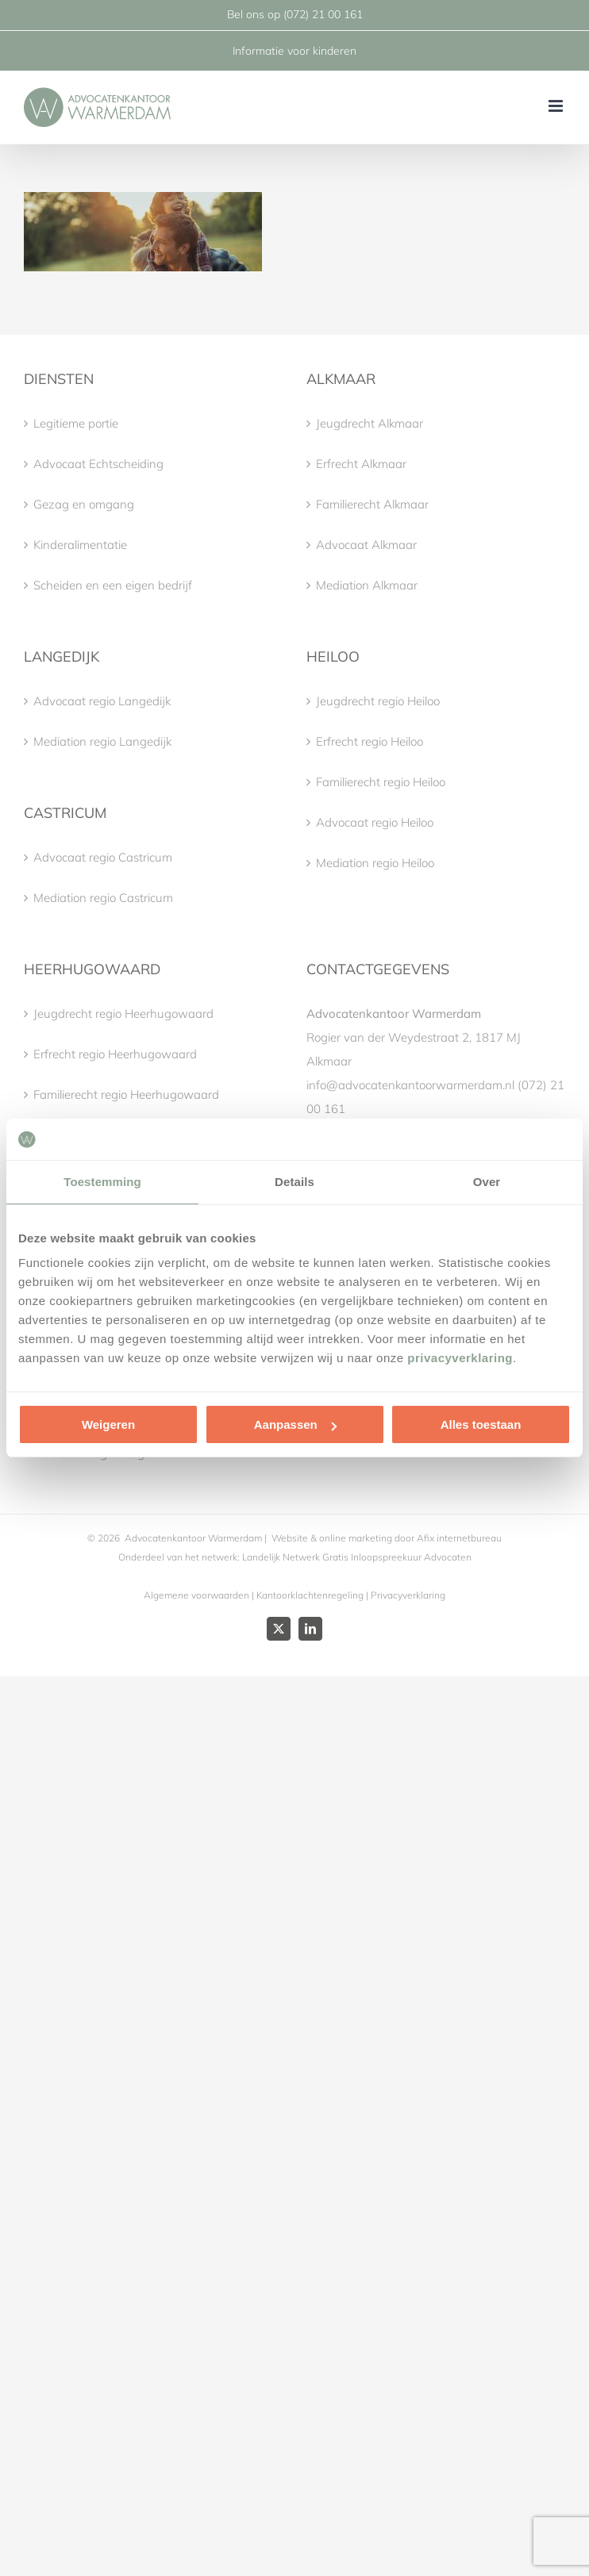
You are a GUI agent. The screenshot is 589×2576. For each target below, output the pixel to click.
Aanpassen (295, 1424)
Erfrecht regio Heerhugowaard (115, 1053)
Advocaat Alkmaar (366, 544)
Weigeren (108, 1424)
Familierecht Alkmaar (372, 504)
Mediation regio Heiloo (375, 862)
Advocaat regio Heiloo (374, 822)
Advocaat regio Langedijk (102, 700)
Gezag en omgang (83, 504)
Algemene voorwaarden (196, 1595)
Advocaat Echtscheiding (98, 463)
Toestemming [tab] (102, 1181)
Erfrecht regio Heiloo (369, 741)
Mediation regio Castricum (103, 897)
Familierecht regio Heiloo (380, 781)
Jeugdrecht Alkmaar (369, 423)
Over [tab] (487, 1181)
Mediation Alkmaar (367, 585)
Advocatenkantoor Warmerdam (193, 1538)
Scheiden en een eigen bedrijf (112, 585)
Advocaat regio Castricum (102, 857)
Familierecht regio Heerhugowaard (126, 1094)
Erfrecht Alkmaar (361, 463)
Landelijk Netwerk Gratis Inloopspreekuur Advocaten (356, 1557)
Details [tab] (294, 1181)
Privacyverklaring (408, 1595)
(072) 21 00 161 (323, 14)
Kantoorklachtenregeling (310, 1595)
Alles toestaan (481, 1424)
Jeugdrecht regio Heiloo (378, 700)
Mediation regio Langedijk (102, 741)
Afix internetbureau (459, 1538)
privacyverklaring (460, 1358)
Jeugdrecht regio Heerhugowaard (123, 1013)
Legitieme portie (75, 423)
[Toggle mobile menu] (557, 106)
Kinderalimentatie (80, 544)
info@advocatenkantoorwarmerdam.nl (410, 1084)
